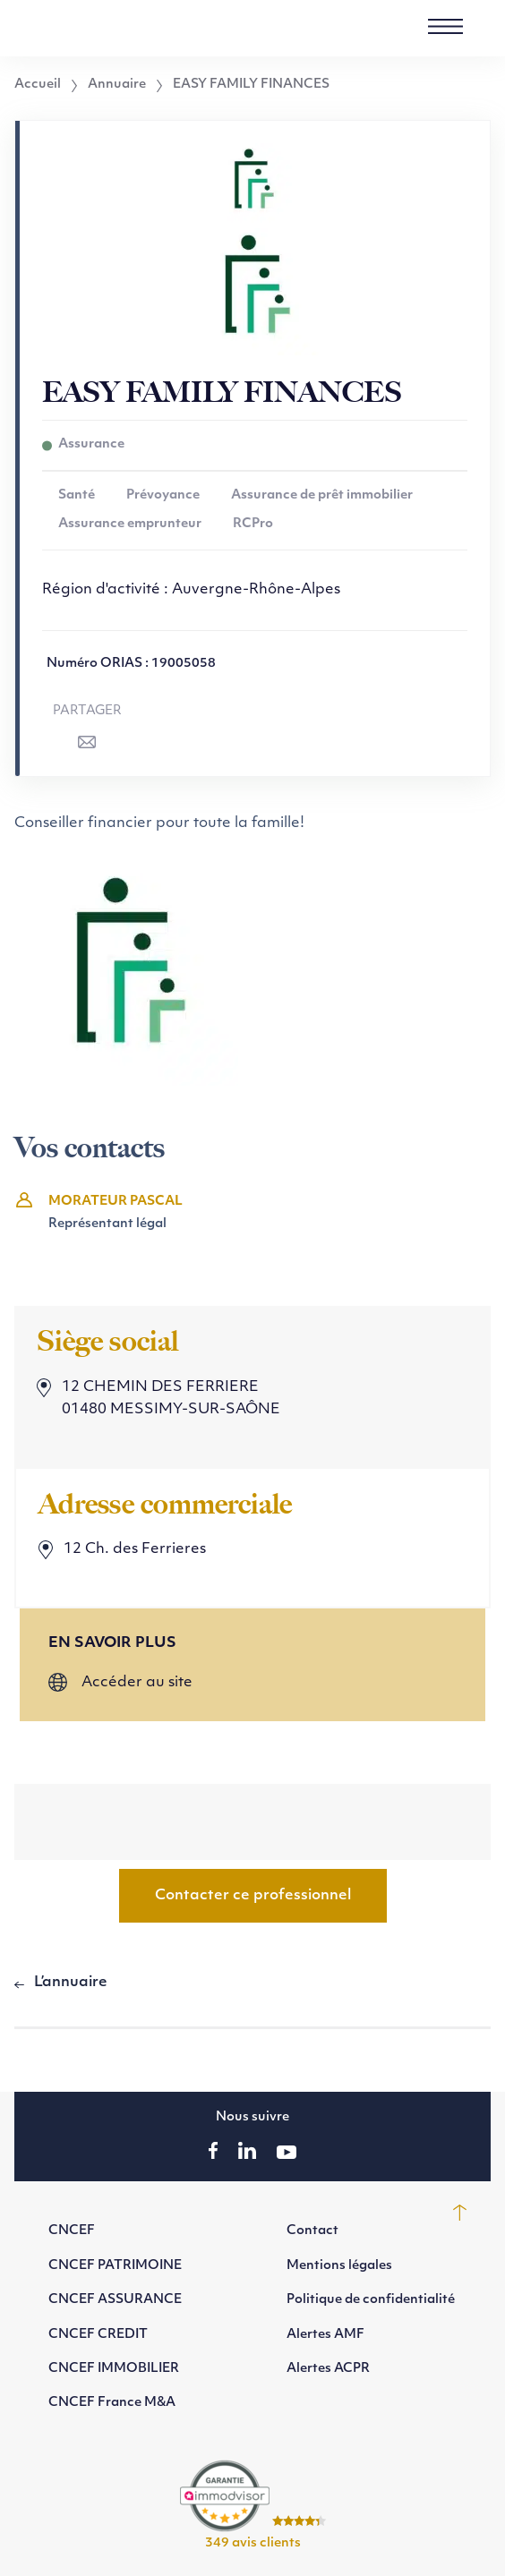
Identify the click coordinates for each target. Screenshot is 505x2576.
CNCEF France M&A (111, 2403)
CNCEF (71, 2231)
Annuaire (117, 85)
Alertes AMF (325, 2334)
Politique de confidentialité (371, 2300)
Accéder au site (137, 1683)
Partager (87, 711)
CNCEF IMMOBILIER (113, 2369)
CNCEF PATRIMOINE (115, 2266)
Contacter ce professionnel (253, 1896)
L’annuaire (70, 1982)
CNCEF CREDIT (98, 2334)
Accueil (37, 85)
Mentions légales (339, 2266)
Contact (312, 2231)
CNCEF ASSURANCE (115, 2300)
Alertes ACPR (328, 2369)
